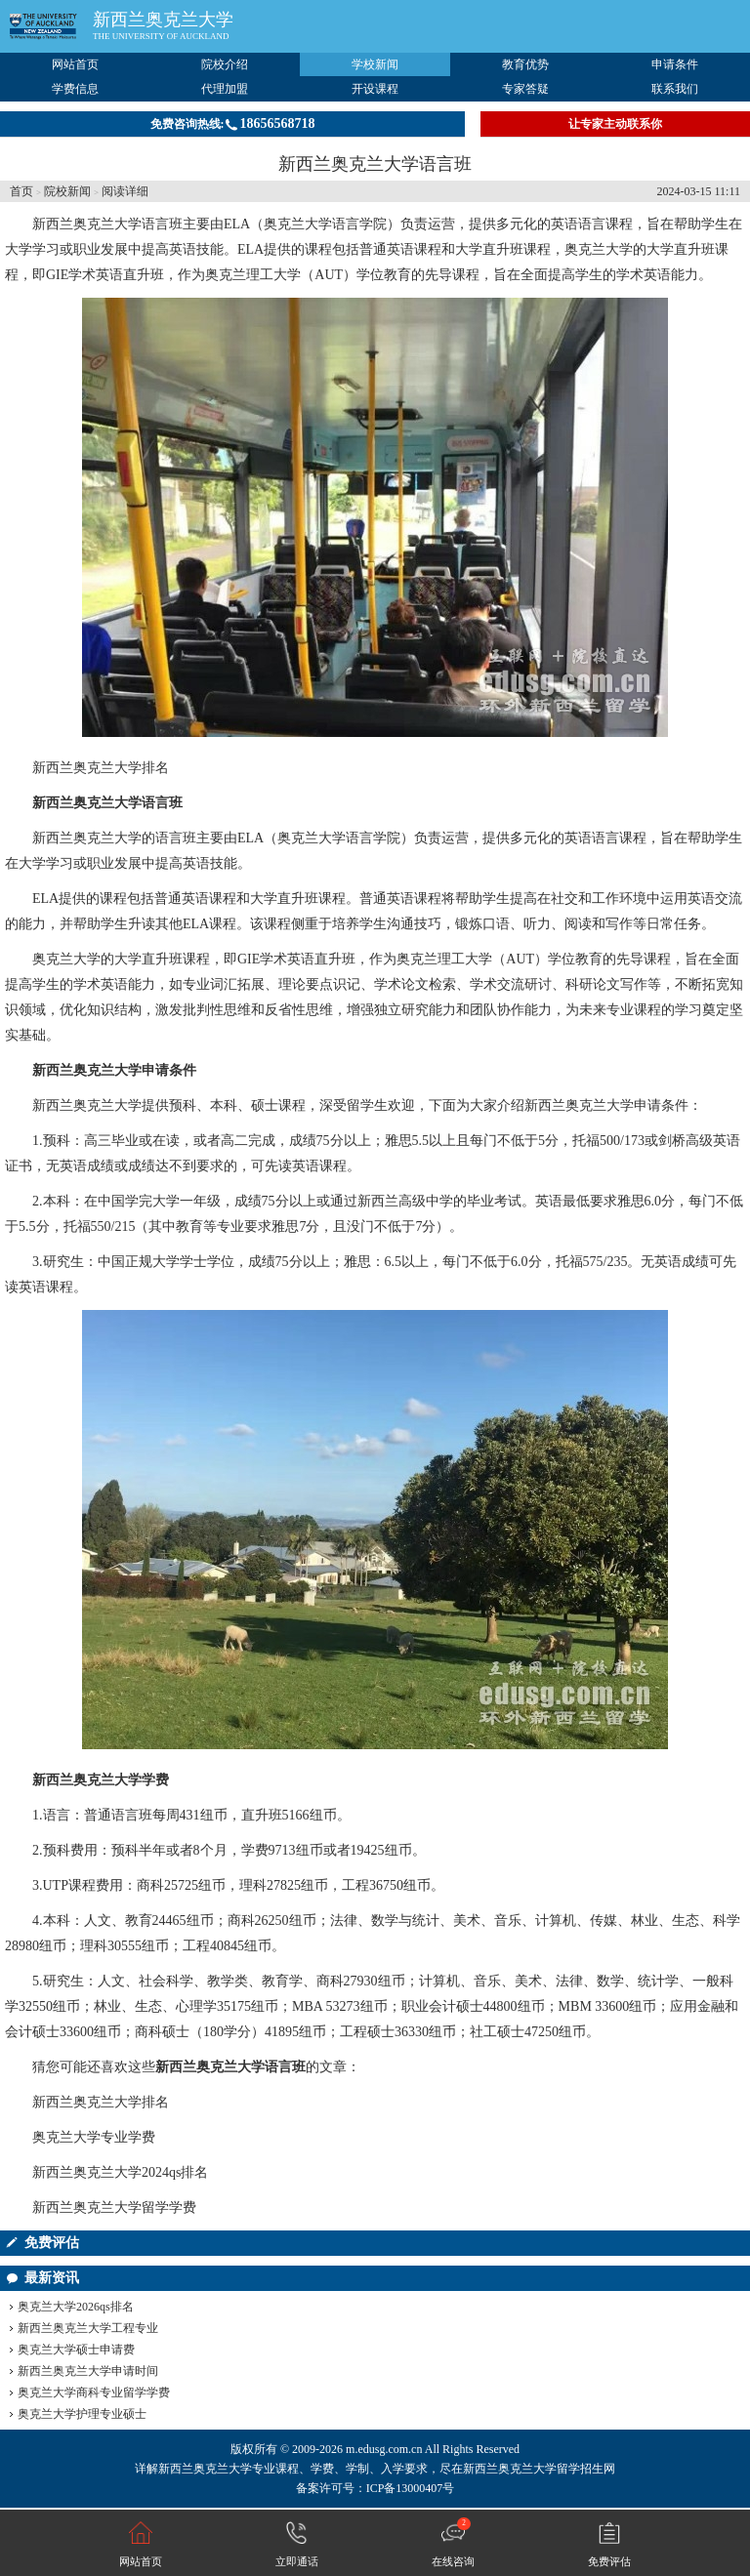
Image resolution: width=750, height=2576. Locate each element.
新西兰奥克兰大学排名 (100, 767)
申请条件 (674, 64)
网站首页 (75, 64)
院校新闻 (67, 191)
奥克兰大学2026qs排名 (76, 2306)
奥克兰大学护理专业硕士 (82, 2414)
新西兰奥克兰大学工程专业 (88, 2328)
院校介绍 (224, 64)
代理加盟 (224, 89)
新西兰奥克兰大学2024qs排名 (120, 2172)
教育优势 (525, 64)
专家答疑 (525, 89)
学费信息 (75, 89)
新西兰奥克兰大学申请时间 (88, 2371)
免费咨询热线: (232, 123)
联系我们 (674, 89)
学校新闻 (375, 64)
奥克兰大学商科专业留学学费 (94, 2392)
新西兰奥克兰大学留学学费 (114, 2207)
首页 (21, 191)
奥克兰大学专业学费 (93, 2137)
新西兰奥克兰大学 (163, 19)
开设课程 (375, 89)
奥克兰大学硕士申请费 (76, 2349)
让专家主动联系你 (615, 124)
